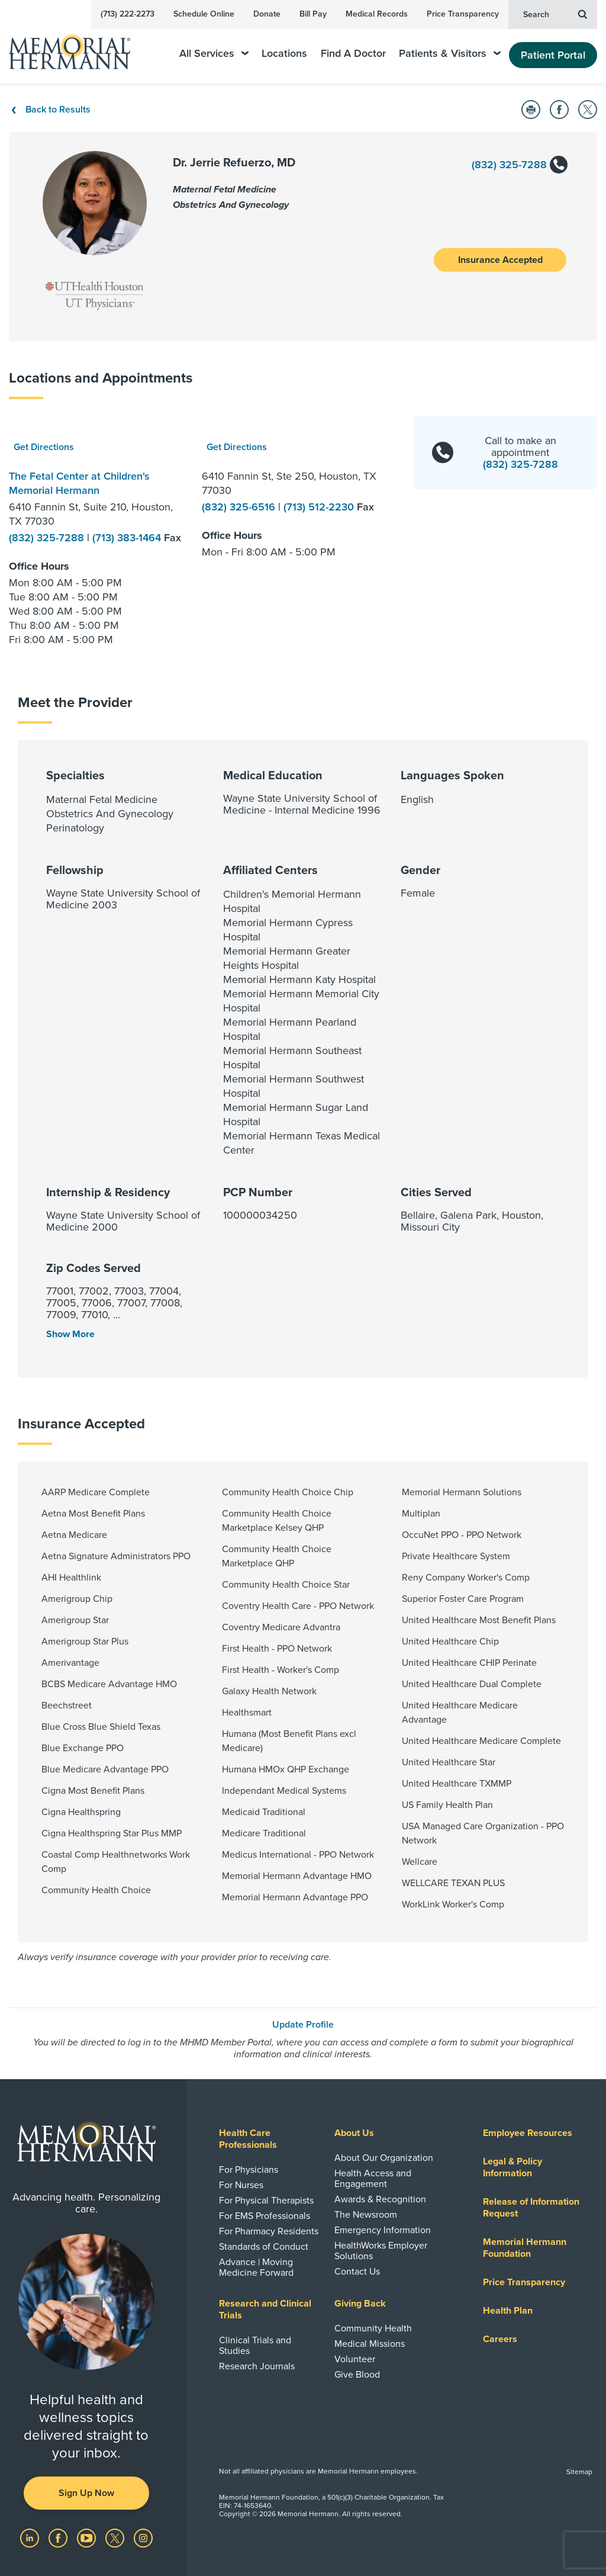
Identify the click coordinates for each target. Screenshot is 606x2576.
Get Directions (44, 447)
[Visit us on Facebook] (59, 2537)
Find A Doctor (353, 53)
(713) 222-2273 (127, 14)
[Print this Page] (530, 109)
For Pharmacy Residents (268, 2231)
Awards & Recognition (380, 2199)
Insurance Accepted (500, 260)
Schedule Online (203, 14)
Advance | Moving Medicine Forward (256, 2267)
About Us (354, 2133)
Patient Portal (553, 55)
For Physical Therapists (266, 2200)
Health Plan (508, 2311)
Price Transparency (463, 14)
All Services (214, 53)
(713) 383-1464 (128, 537)
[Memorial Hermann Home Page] (77, 46)
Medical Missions (369, 2344)
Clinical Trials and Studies (255, 2345)
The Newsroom (365, 2214)
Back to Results (50, 109)
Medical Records (377, 14)
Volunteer (354, 2359)
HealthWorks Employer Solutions (380, 2251)
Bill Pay (313, 14)
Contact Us (357, 2271)
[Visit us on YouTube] (87, 2537)
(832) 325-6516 (240, 506)
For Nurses (241, 2185)
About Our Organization (383, 2158)
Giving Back (360, 2304)
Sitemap (579, 2472)
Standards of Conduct (263, 2246)
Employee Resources (527, 2133)
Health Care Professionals (248, 2139)
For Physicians (248, 2169)
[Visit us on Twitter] (116, 2537)
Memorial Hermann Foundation (524, 2248)
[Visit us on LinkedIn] (30, 2537)
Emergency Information (382, 2230)
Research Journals (257, 2366)
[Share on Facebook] (559, 109)
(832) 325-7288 (519, 165)
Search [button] (555, 14)
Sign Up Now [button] (86, 2493)
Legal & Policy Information (512, 2167)
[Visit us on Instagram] (143, 2537)
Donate (267, 14)
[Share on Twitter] (587, 109)
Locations (284, 53)
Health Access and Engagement (372, 2178)
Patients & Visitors (450, 53)
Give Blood (357, 2374)
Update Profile (303, 2025)
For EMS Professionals (264, 2216)
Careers (500, 2339)
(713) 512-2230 (320, 506)
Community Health (373, 2328)
